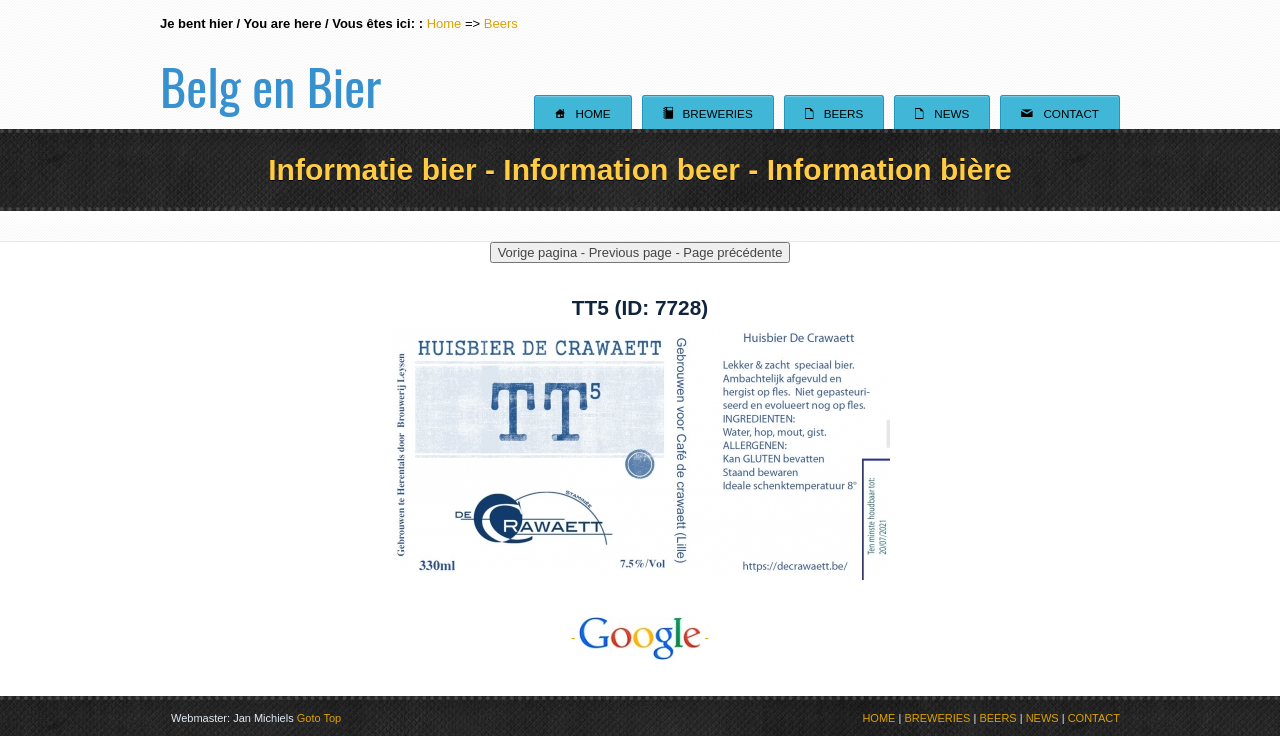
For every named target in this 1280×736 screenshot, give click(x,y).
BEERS (997, 718)
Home (444, 23)
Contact (1060, 113)
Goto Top (319, 718)
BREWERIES (937, 718)
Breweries (708, 113)
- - (640, 637)
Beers (501, 23)
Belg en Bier (270, 64)
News (942, 113)
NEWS (1042, 718)
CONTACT (1094, 718)
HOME (878, 718)
